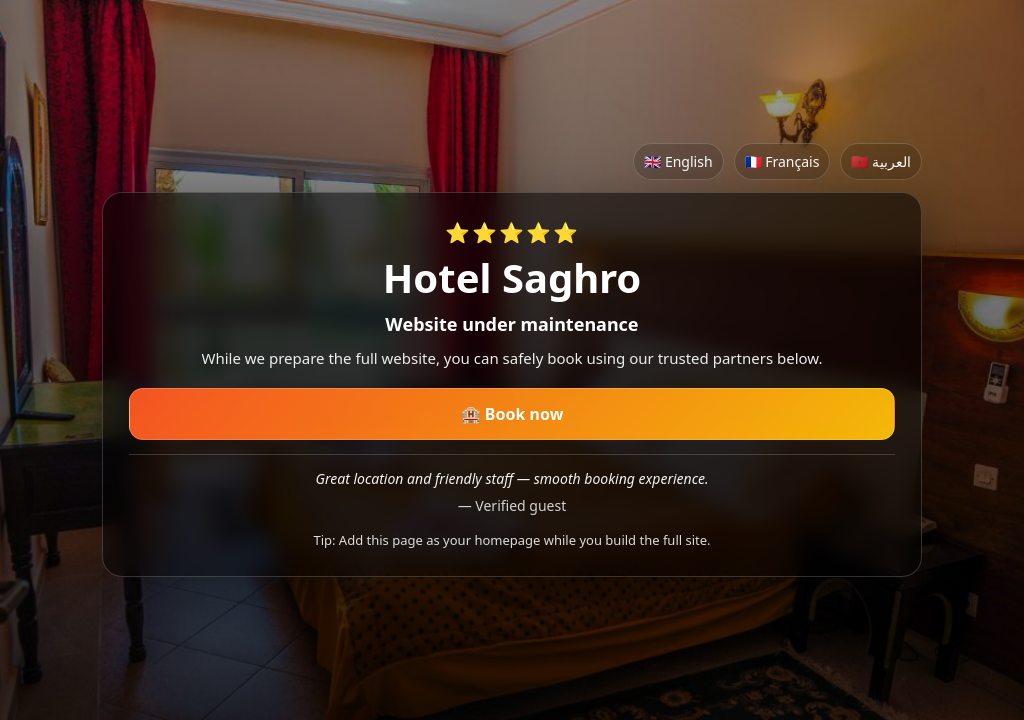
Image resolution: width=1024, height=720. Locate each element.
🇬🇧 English (678, 161)
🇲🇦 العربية (881, 161)
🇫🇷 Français (782, 161)
